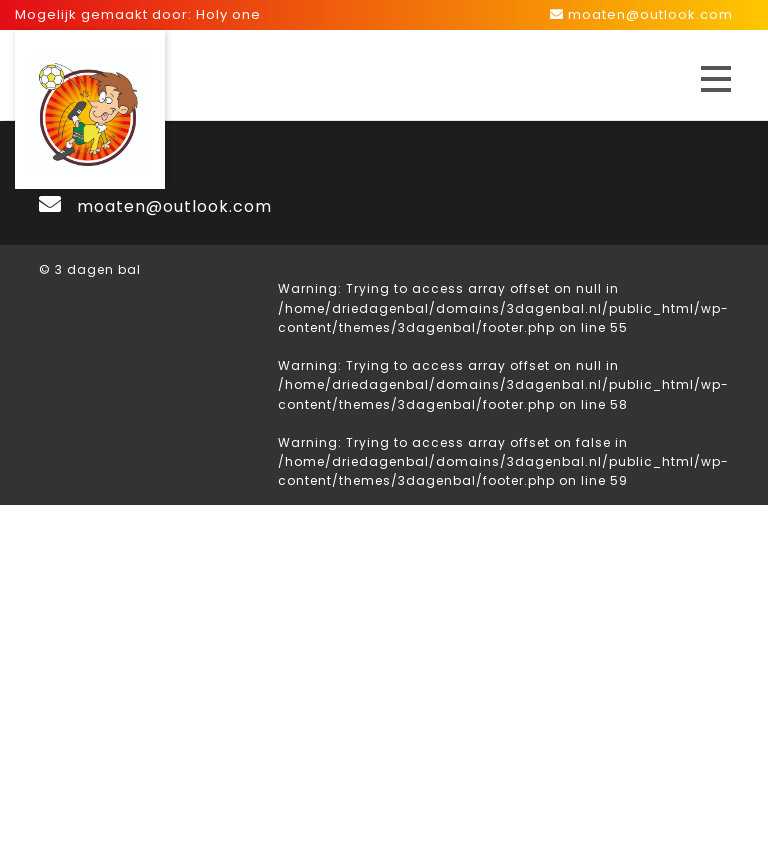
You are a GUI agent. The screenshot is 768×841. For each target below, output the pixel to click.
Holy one (228, 14)
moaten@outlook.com (641, 14)
